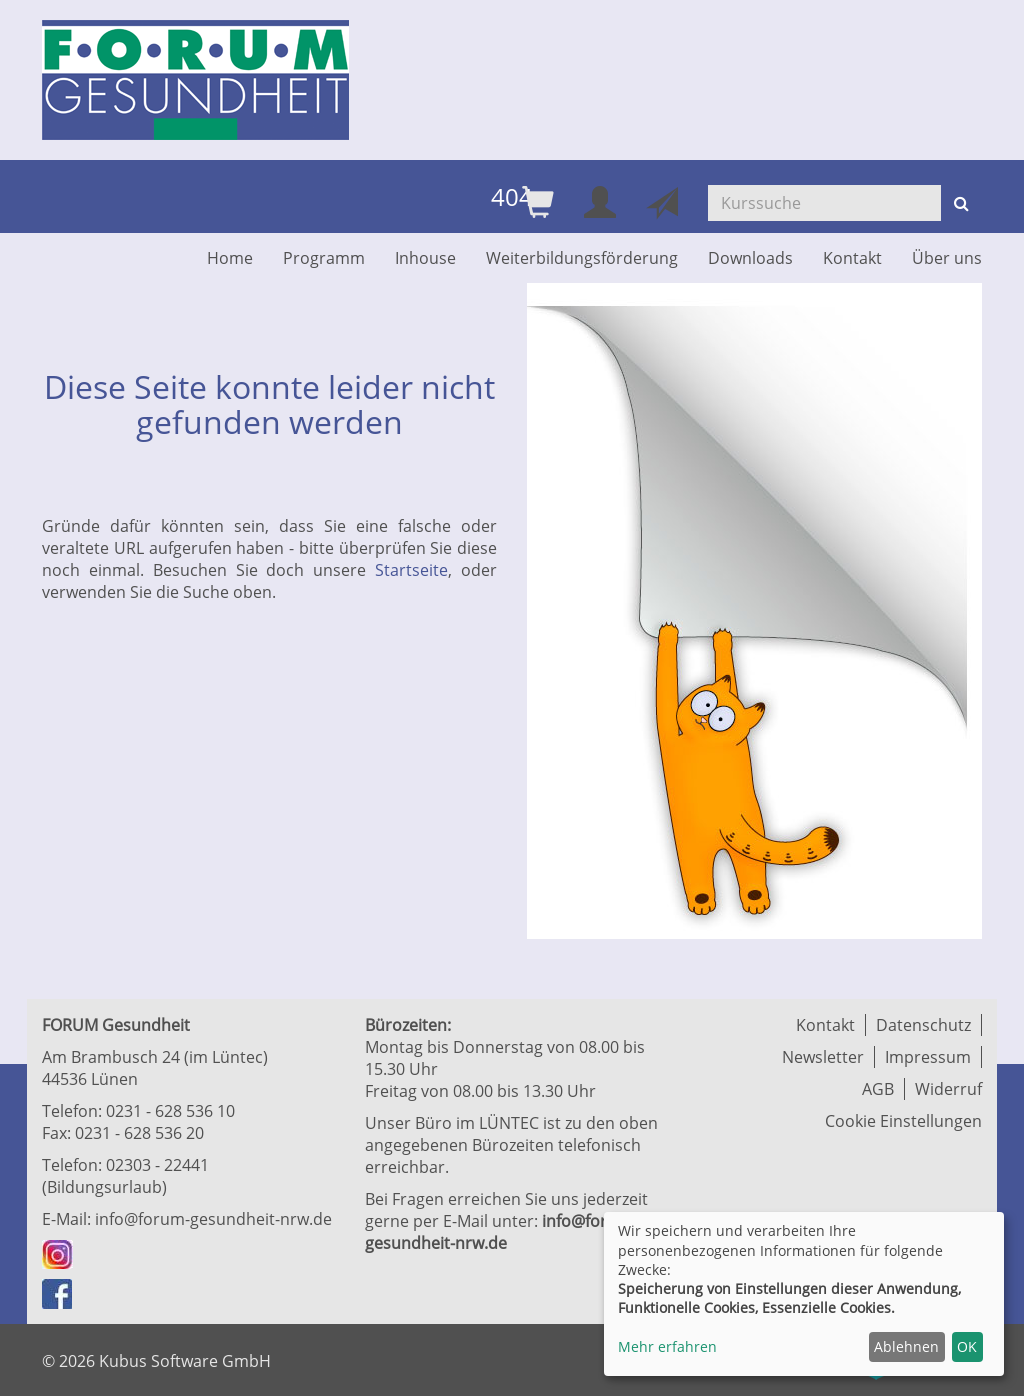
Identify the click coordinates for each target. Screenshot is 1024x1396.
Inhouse (425, 258)
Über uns (947, 258)
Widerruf (948, 1089)
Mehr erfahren (667, 1346)
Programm (324, 258)
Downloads (750, 258)
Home (230, 258)
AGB (878, 1089)
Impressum (928, 1057)
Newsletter (823, 1057)
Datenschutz (923, 1025)
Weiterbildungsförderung (582, 258)
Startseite (411, 570)
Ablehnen (906, 1346)
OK (967, 1346)
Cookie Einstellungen (903, 1121)
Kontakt (852, 258)
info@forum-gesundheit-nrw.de (213, 1219)
